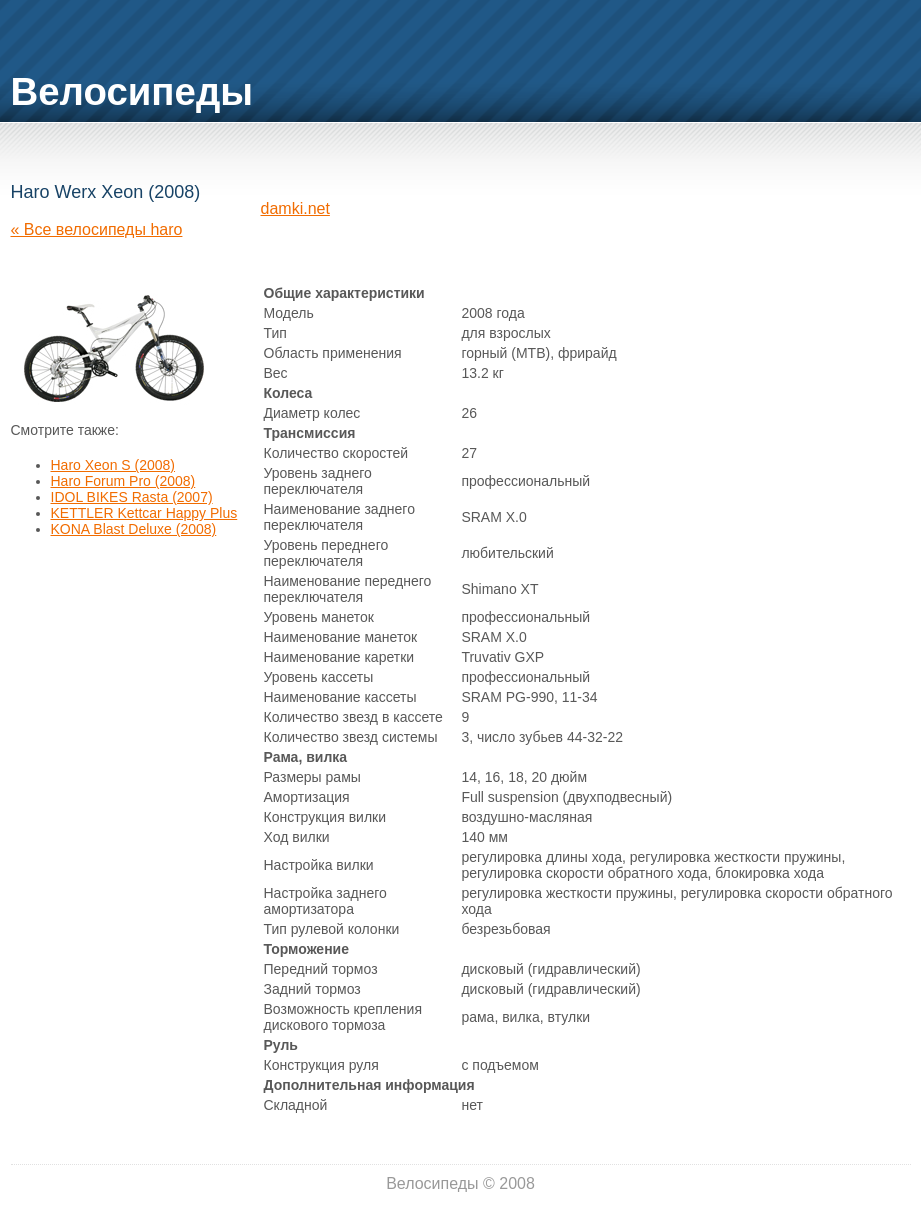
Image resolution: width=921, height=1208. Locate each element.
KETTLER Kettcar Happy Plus (144, 513)
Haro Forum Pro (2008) (123, 481)
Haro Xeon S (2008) (113, 465)
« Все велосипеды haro (97, 229)
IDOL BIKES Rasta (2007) (132, 497)
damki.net (295, 208)
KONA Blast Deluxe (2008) (134, 529)
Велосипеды (132, 91)
